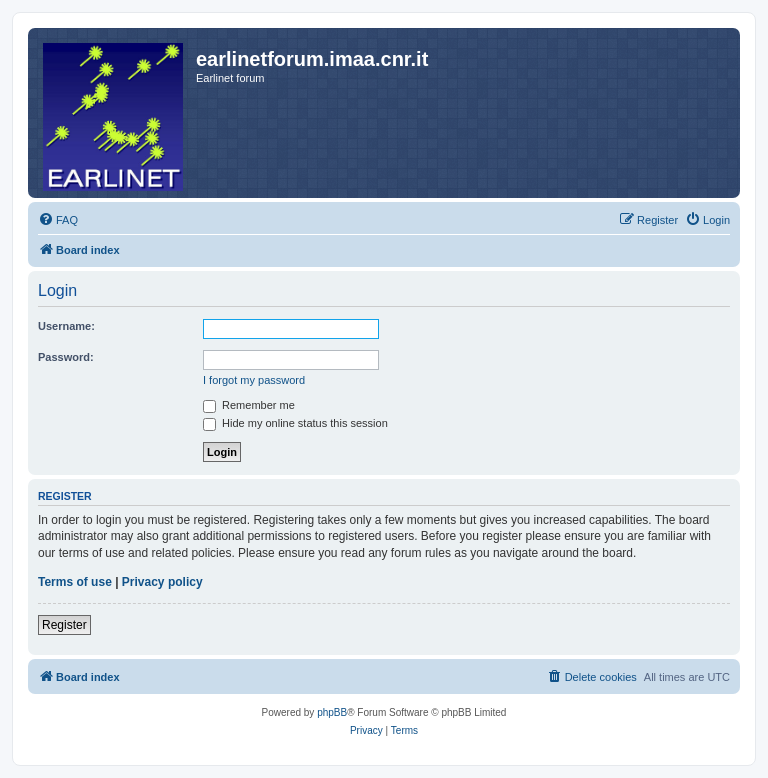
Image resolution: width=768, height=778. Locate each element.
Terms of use (75, 582)
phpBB (332, 712)
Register (64, 625)
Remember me (249, 405)
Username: (66, 326)
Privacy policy (162, 582)
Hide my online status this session (295, 423)
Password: (66, 357)
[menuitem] (58, 220)
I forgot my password (254, 380)
